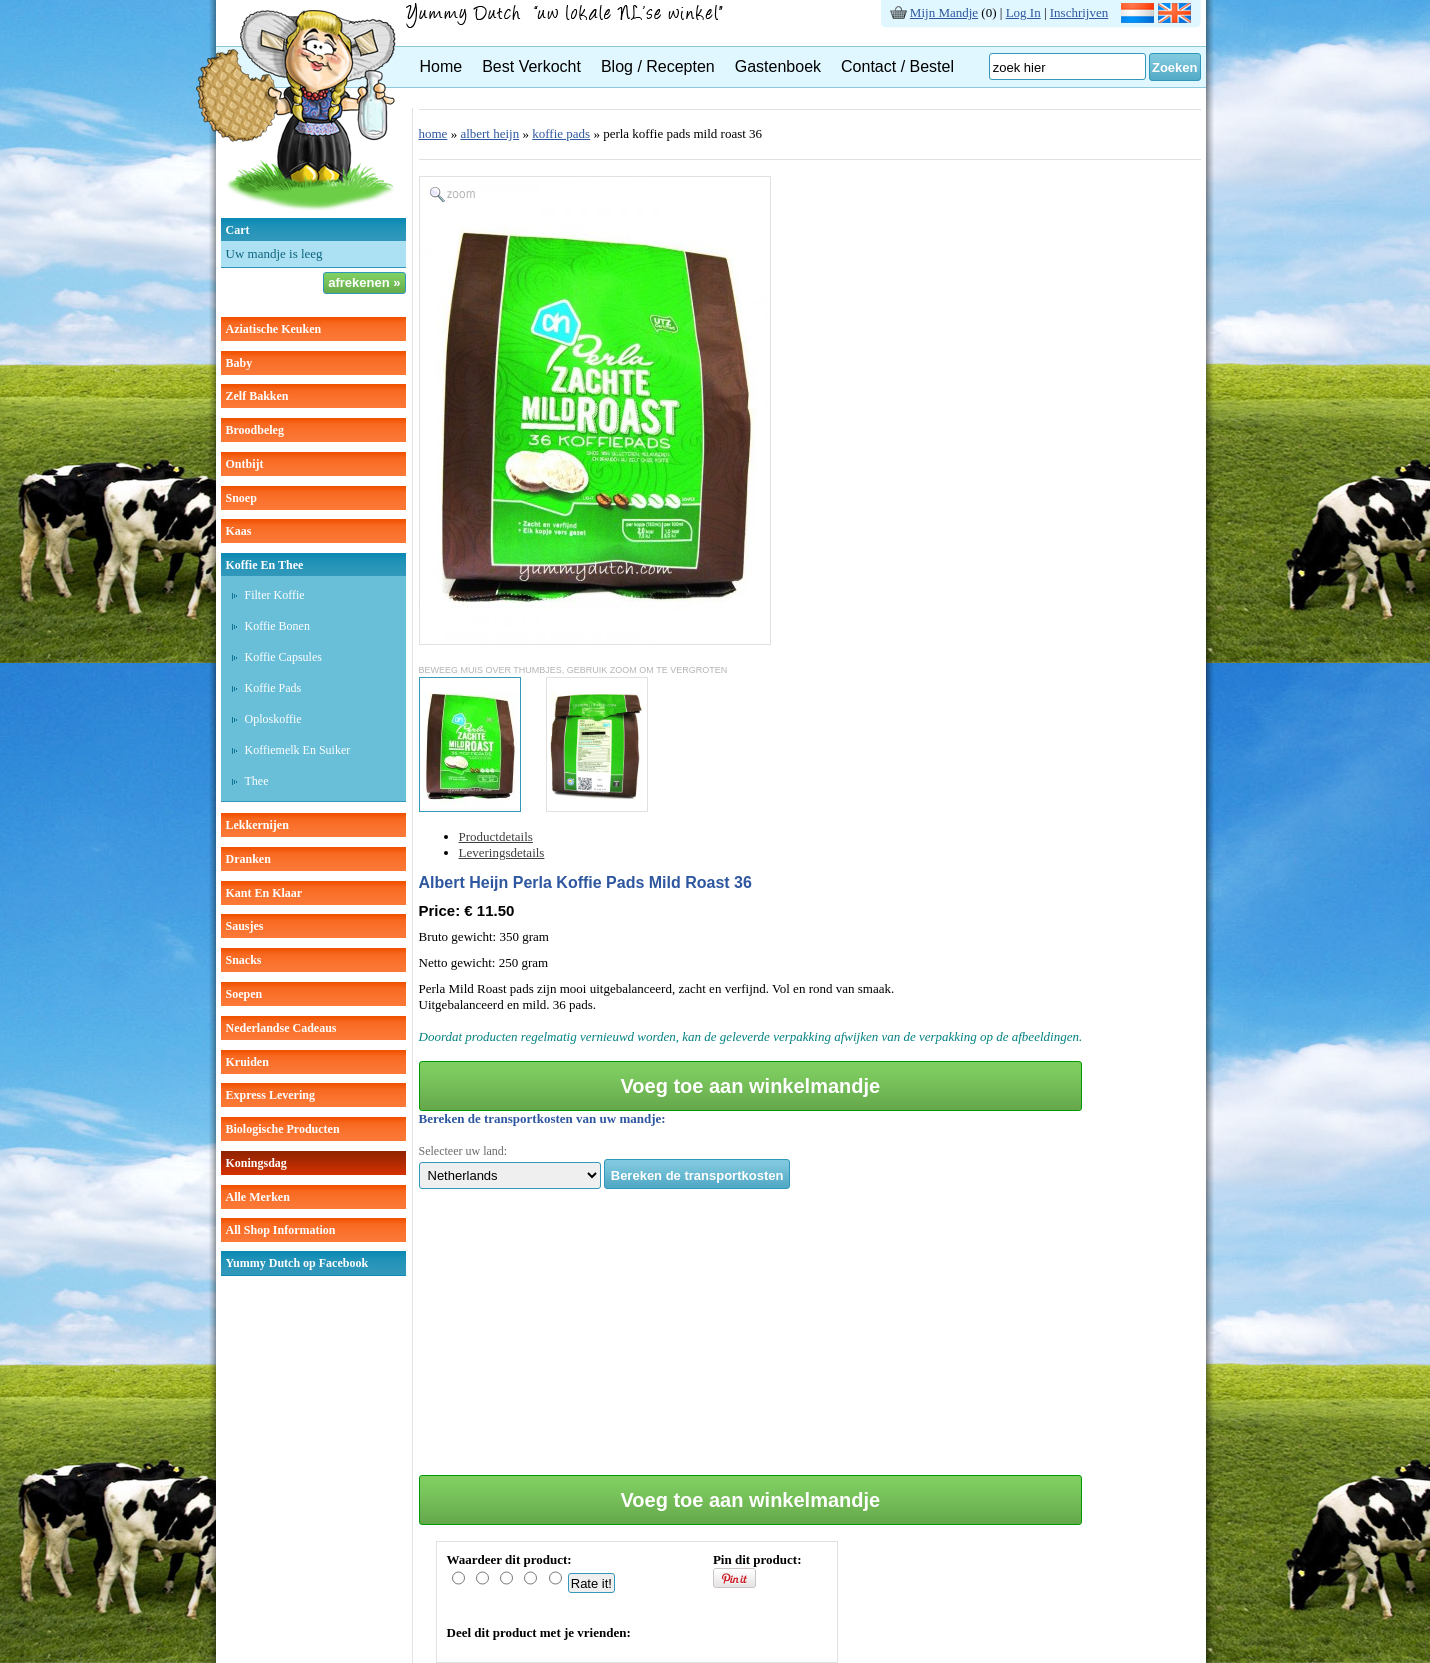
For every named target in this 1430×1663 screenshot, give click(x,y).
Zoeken (1175, 67)
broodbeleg (255, 430)
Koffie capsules (283, 657)
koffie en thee (265, 565)
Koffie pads (273, 688)
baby (239, 363)
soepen (244, 994)
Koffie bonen (277, 626)
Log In (1023, 12)
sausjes (245, 926)
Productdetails (496, 836)
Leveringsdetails (502, 852)
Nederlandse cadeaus (281, 1028)
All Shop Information (281, 1230)
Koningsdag (256, 1163)
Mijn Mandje (944, 12)
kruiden (247, 1062)
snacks (244, 960)
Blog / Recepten (658, 66)
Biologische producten (283, 1129)
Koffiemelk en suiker (298, 750)
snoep (241, 498)
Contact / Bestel (897, 66)
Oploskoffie (273, 719)
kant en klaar (264, 893)
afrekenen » (364, 282)
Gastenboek (778, 66)
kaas (239, 531)
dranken (248, 859)
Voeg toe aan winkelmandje (750, 1086)
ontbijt (245, 464)
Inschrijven (1079, 12)
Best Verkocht (531, 66)
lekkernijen (257, 825)
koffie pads (561, 133)
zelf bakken (257, 396)
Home (441, 66)
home (433, 133)
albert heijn (489, 133)
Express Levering (270, 1095)
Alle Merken (258, 1197)
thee (257, 781)
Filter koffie (275, 595)
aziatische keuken (274, 329)
